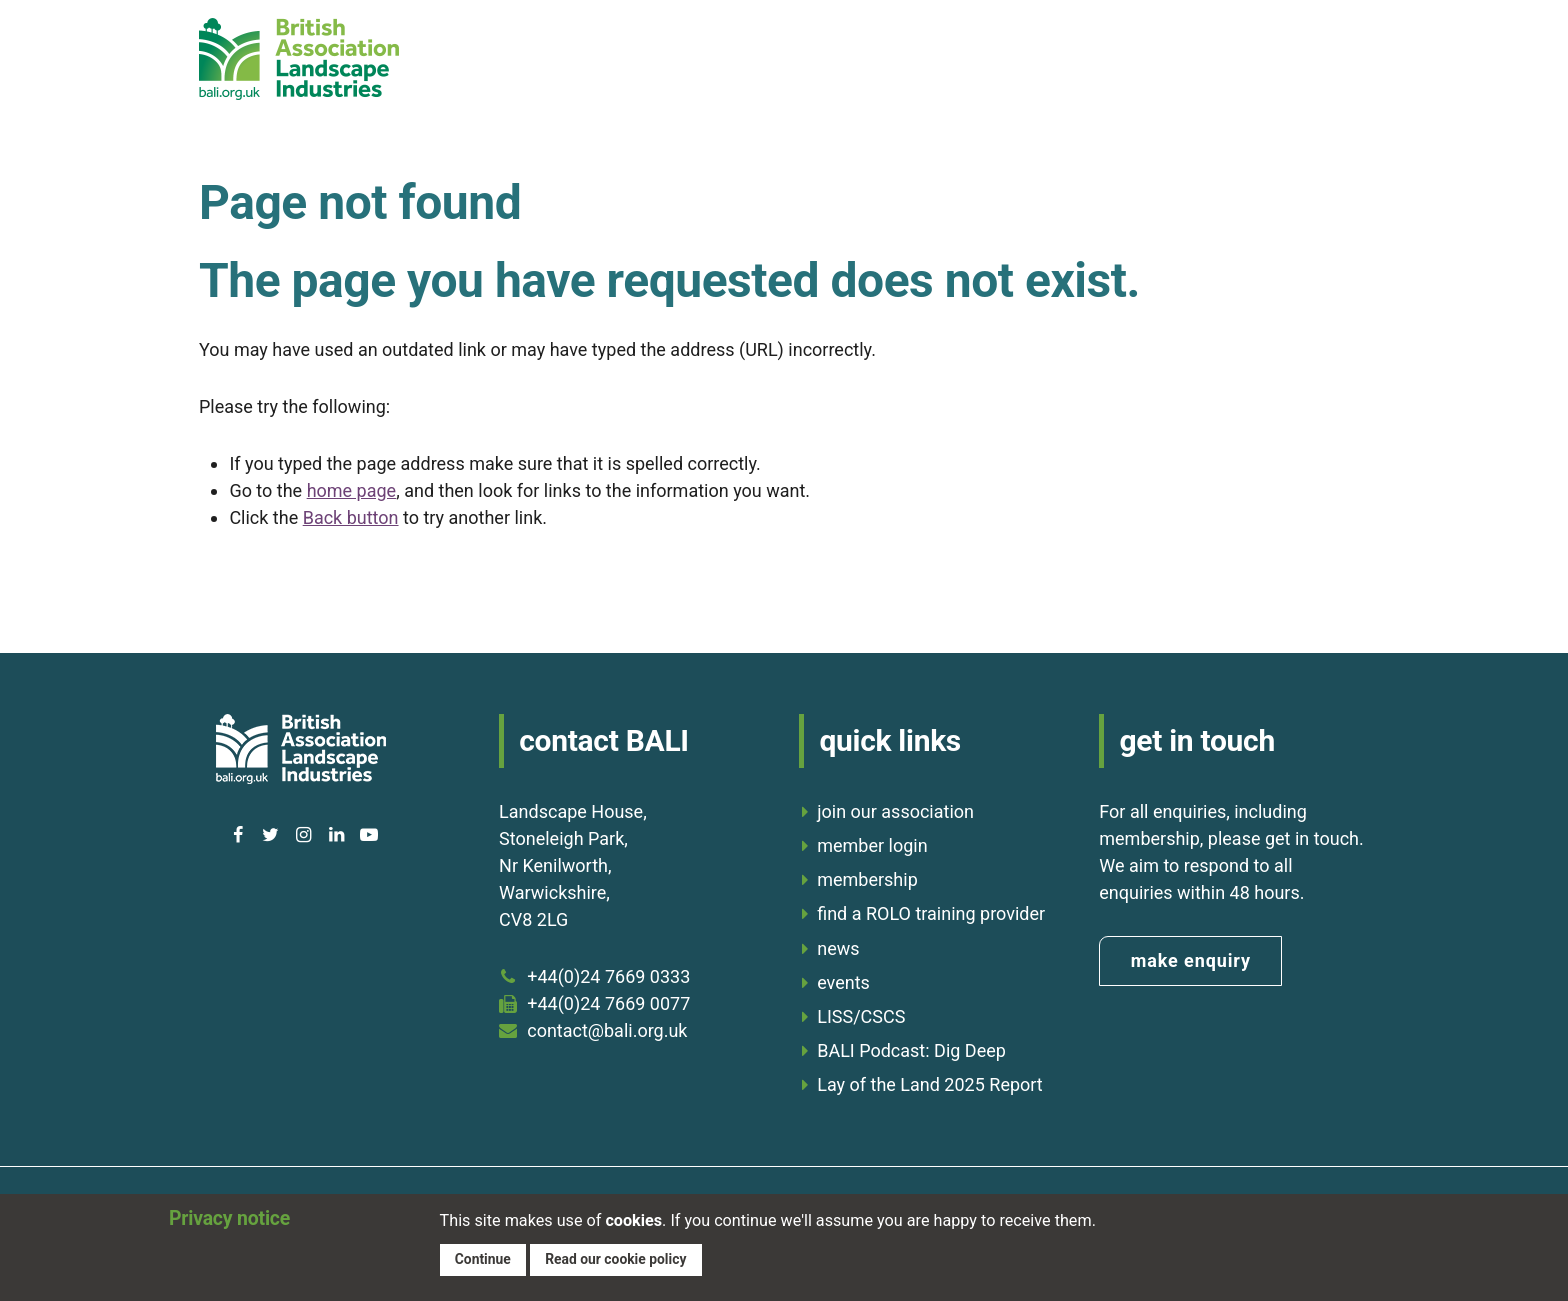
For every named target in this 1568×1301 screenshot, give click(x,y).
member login (872, 845)
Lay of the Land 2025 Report (930, 1084)
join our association (895, 811)
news (838, 948)
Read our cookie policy (622, 1258)
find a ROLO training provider (931, 913)
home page (352, 490)
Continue (484, 1258)
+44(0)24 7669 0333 (608, 976)
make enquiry (1191, 960)
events (843, 982)
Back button (351, 517)
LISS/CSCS (861, 1016)
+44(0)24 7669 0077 (608, 1003)
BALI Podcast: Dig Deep (911, 1050)
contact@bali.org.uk (607, 1030)
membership (867, 879)
